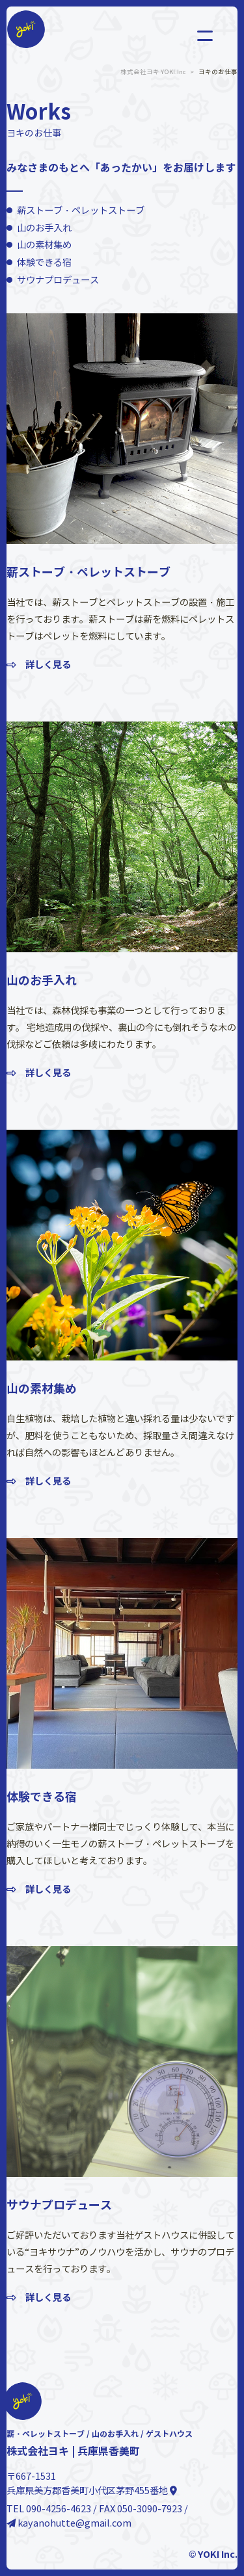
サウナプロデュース (58, 280)
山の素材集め (44, 245)
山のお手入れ (44, 228)
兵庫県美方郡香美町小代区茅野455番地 (92, 2491)
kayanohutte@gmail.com (69, 2523)
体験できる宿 (44, 262)
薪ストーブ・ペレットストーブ (80, 210)
